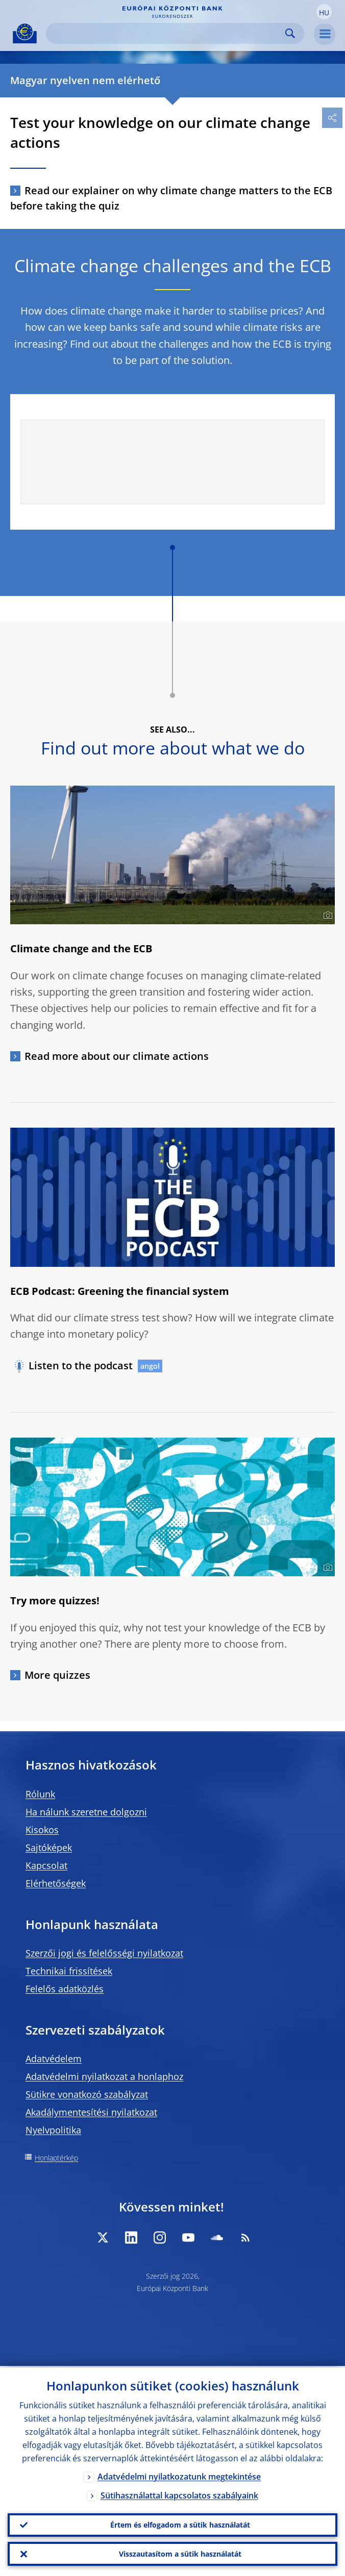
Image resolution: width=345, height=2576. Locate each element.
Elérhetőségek (56, 1883)
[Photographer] (326, 915)
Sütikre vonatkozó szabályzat (87, 2094)
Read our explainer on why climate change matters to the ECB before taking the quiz (171, 198)
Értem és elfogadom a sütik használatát (180, 2524)
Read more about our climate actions (116, 1056)
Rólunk (40, 1794)
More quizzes (57, 1675)
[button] (324, 11)
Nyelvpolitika (53, 2130)
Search (290, 33)
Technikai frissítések (69, 1971)
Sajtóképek (49, 1847)
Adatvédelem (54, 2058)
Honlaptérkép (56, 2158)
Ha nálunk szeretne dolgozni (86, 1812)
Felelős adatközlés (65, 1989)
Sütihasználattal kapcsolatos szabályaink (179, 2494)
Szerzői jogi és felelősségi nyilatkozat (104, 1953)
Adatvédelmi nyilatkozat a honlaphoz (104, 2076)
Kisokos (42, 1830)
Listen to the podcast (81, 1365)
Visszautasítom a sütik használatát (180, 2553)
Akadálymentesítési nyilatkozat (91, 2112)
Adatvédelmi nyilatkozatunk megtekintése (179, 2475)
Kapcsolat (46, 1865)
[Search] (167, 33)
